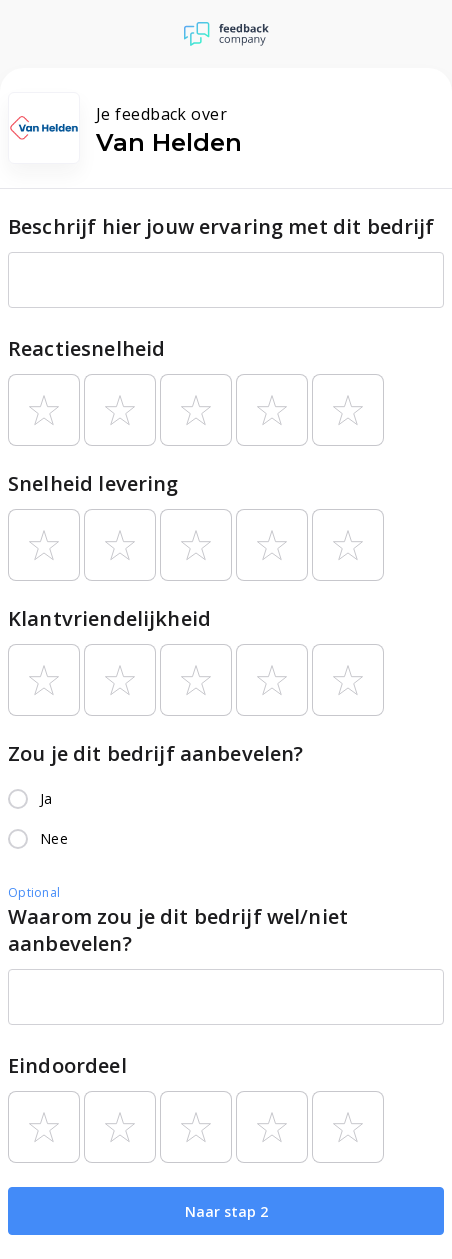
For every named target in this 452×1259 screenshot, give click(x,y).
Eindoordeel (67, 1065)
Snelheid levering (93, 483)
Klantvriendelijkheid (109, 618)
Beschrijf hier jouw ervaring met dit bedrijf (221, 226)
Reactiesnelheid (86, 348)
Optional (34, 892)
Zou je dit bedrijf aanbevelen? (156, 753)
